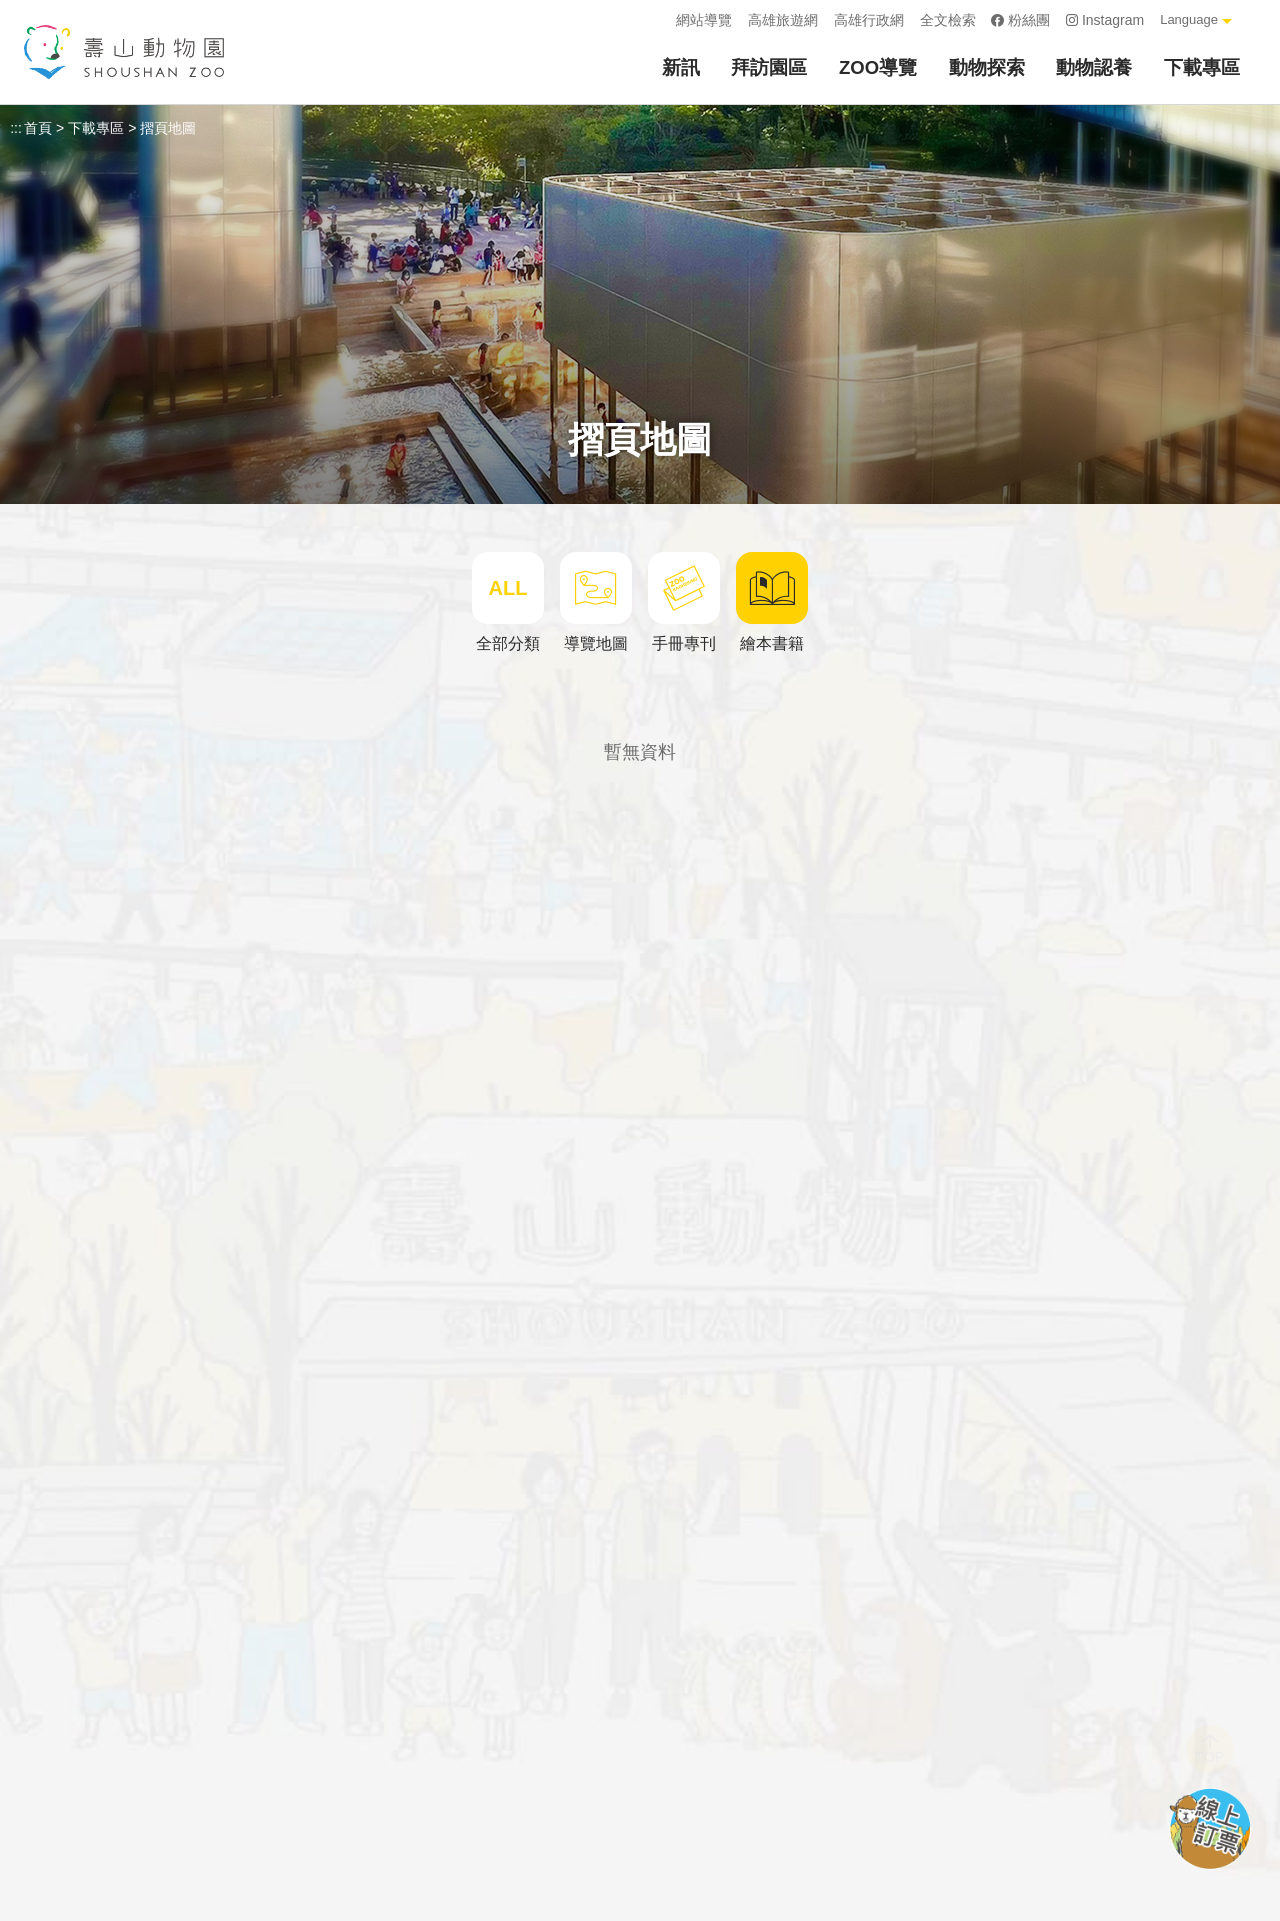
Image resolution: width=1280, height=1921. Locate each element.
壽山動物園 (124, 52)
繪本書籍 (772, 602)
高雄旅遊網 (783, 20)
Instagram (1105, 20)
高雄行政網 (869, 20)
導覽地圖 (596, 602)
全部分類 (508, 602)
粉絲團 (1021, 20)
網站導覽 (704, 20)
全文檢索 (948, 20)
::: (654, 20)
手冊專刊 (684, 602)
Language (1189, 19)
